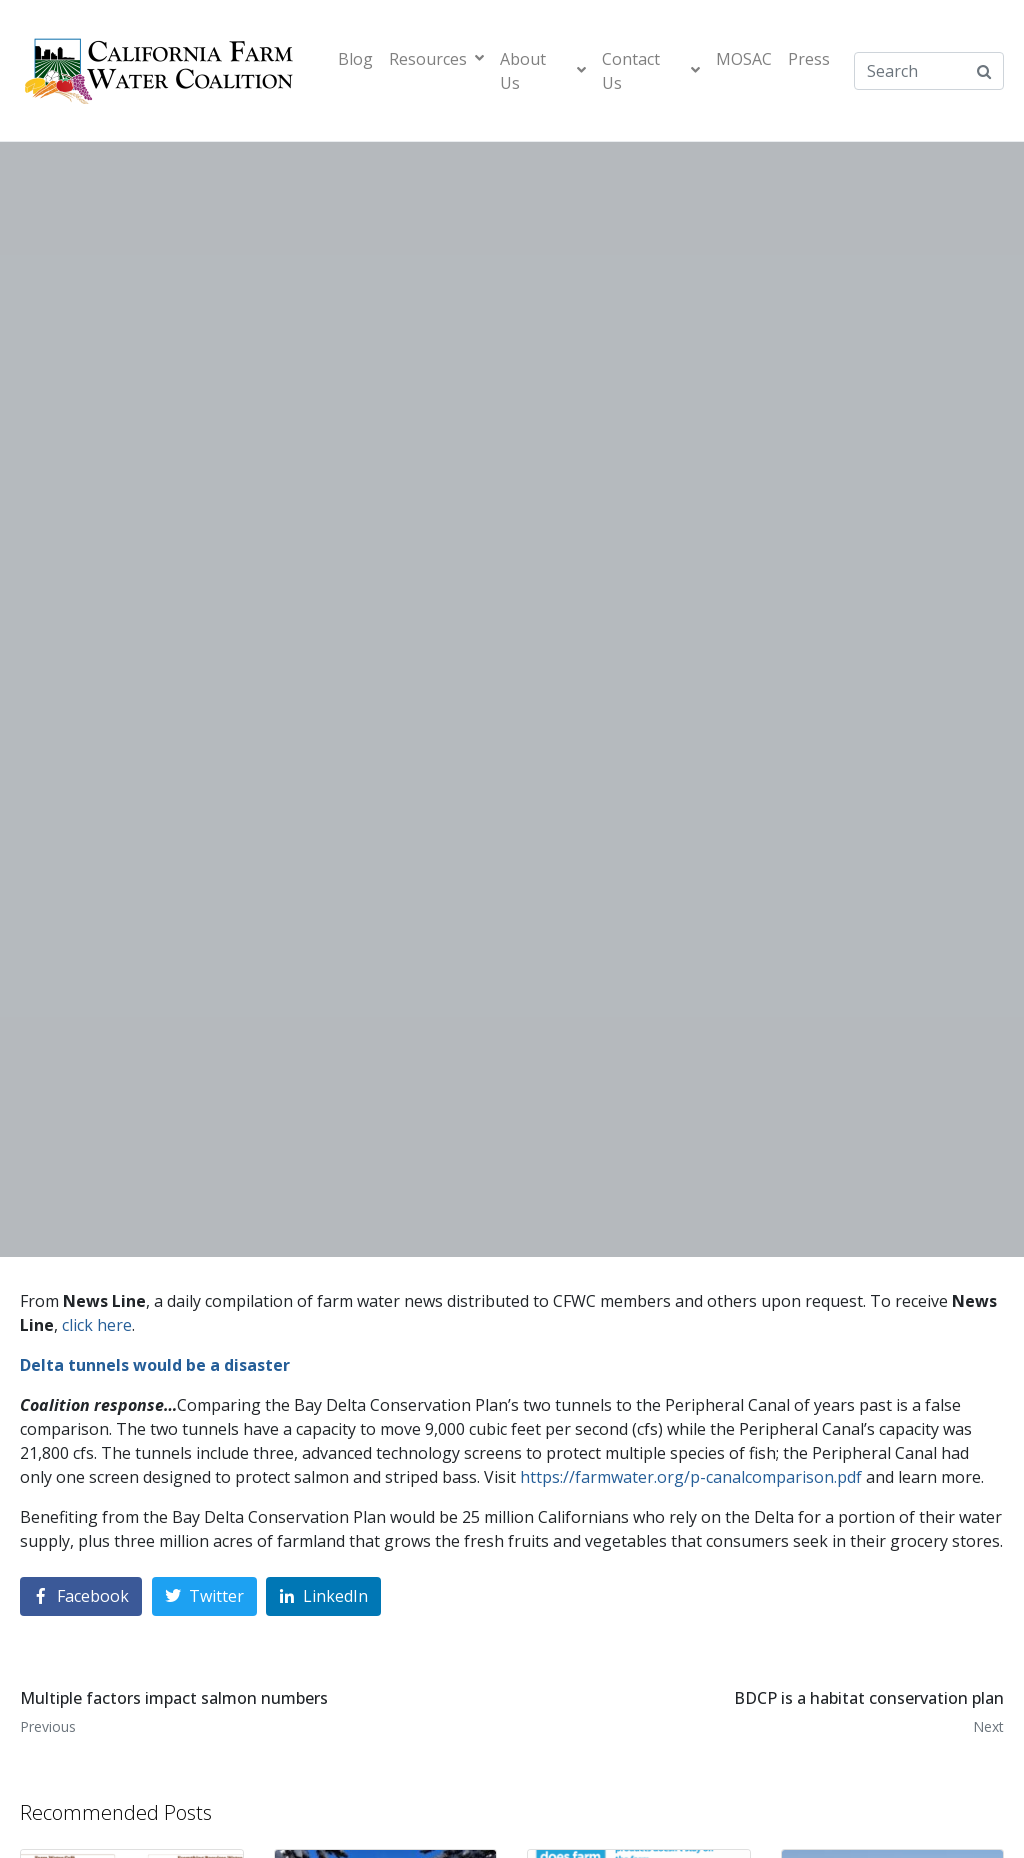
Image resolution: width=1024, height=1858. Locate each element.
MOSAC (744, 59)
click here (97, 1325)
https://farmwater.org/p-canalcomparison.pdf (691, 1477)
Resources (436, 59)
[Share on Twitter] (204, 1596)
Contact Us (651, 71)
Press (809, 59)
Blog (355, 59)
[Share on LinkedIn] (323, 1596)
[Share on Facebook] (81, 1596)
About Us (543, 71)
